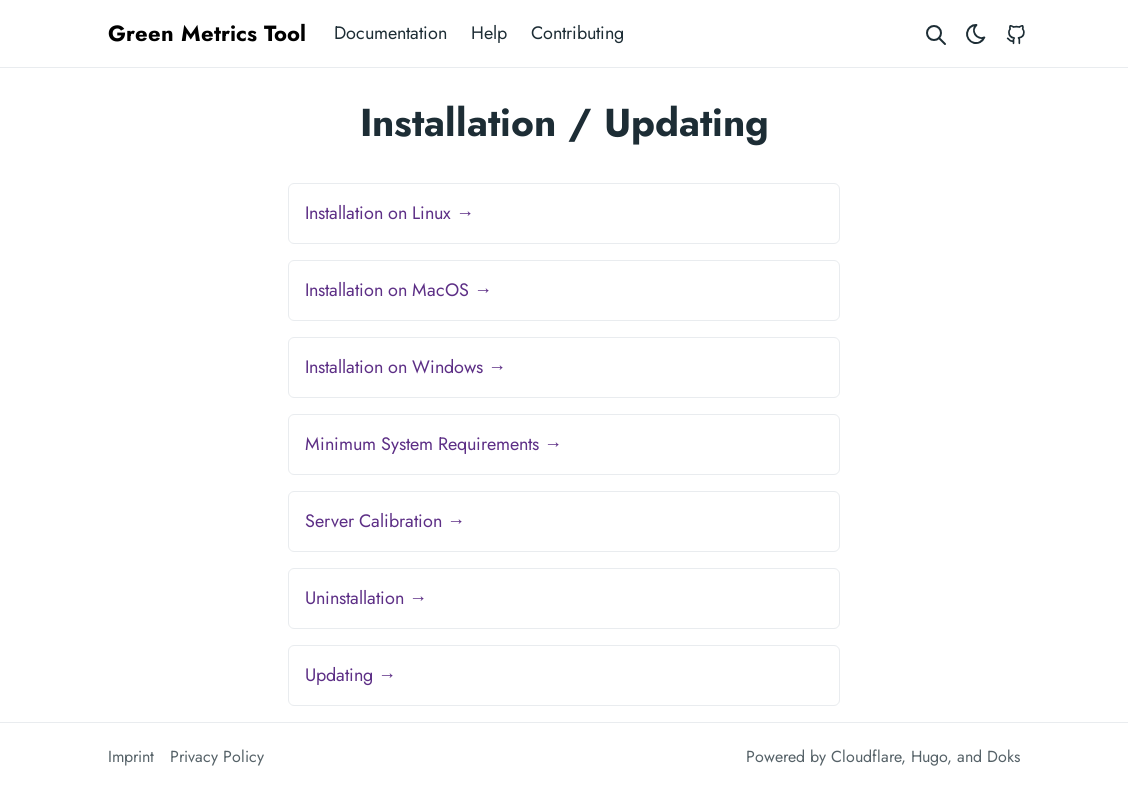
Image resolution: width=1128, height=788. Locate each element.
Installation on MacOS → (398, 290)
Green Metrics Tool (207, 33)
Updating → (350, 675)
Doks (1003, 756)
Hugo (929, 756)
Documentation (390, 33)
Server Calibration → (385, 521)
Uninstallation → (366, 598)
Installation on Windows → (405, 367)
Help (489, 33)
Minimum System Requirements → (433, 444)
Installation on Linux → (389, 213)
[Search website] (936, 33)
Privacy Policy (217, 756)
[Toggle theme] (976, 33)
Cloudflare (866, 756)
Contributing (577, 33)
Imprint (131, 756)
